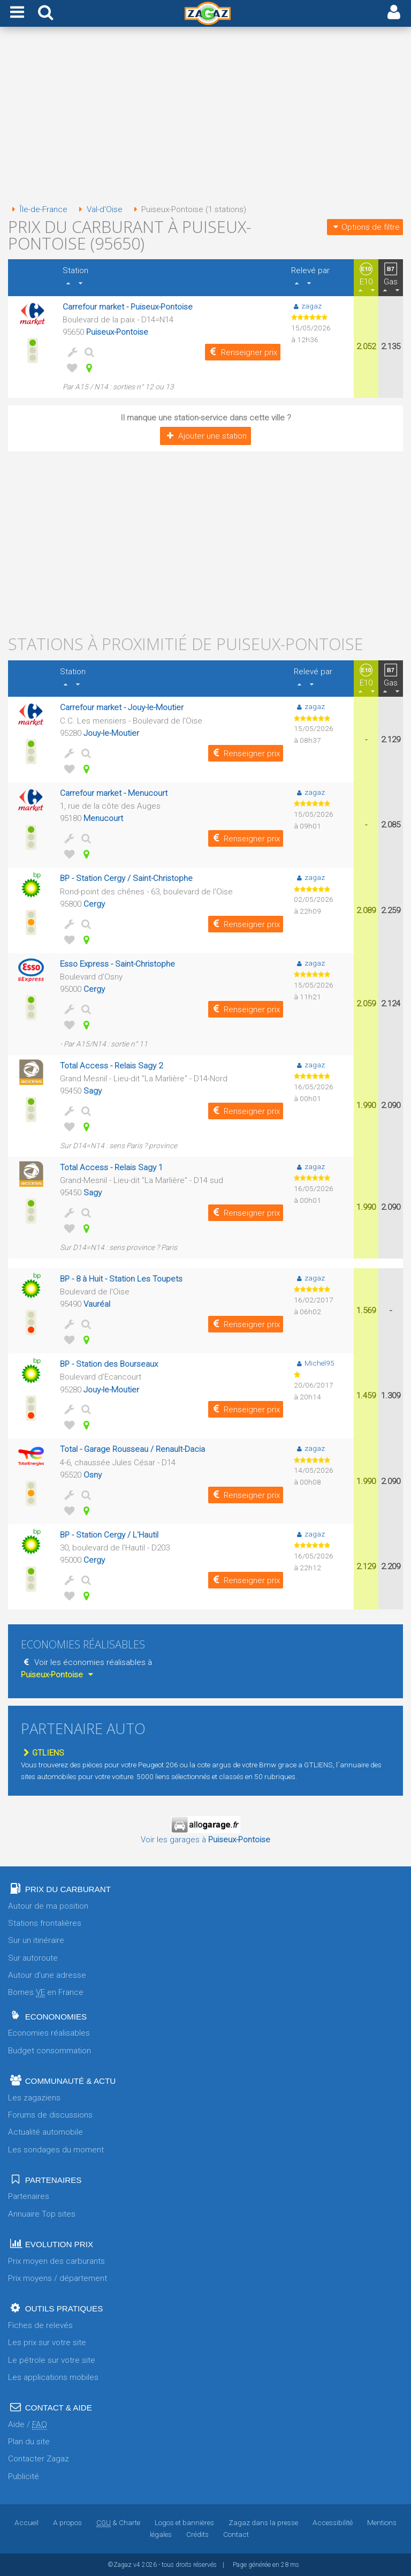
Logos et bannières (184, 2522)
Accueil (26, 2522)
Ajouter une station (205, 436)
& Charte (118, 2522)
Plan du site (29, 2441)
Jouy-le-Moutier (111, 733)
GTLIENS (42, 1753)
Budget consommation (49, 2050)
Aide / (27, 2425)
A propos (67, 2522)
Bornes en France (45, 1992)
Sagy (92, 1091)
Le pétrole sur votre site (51, 2360)
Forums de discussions (50, 2115)
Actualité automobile (45, 2132)
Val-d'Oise (98, 209)
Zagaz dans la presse (263, 2522)
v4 (136, 2565)
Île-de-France (37, 209)
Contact (236, 2534)
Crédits (197, 2534)
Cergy (94, 904)
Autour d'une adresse (47, 1975)
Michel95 (314, 1363)
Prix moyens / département (57, 2278)
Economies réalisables (49, 2033)
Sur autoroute (33, 1958)
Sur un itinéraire (36, 1940)
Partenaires (28, 2196)
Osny (92, 1475)
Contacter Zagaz (38, 2459)
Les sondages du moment (56, 2150)
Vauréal (96, 1304)
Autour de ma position (48, 1906)
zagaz (306, 306)
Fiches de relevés (40, 2325)
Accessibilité (333, 2522)
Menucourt (103, 818)
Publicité (23, 2476)
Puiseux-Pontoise (117, 332)
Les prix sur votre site (47, 2342)
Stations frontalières (44, 1923)
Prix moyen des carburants (56, 2261)
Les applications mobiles (53, 2377)
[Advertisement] (205, 117)
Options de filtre (365, 227)
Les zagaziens (34, 2098)
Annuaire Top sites (41, 2214)
